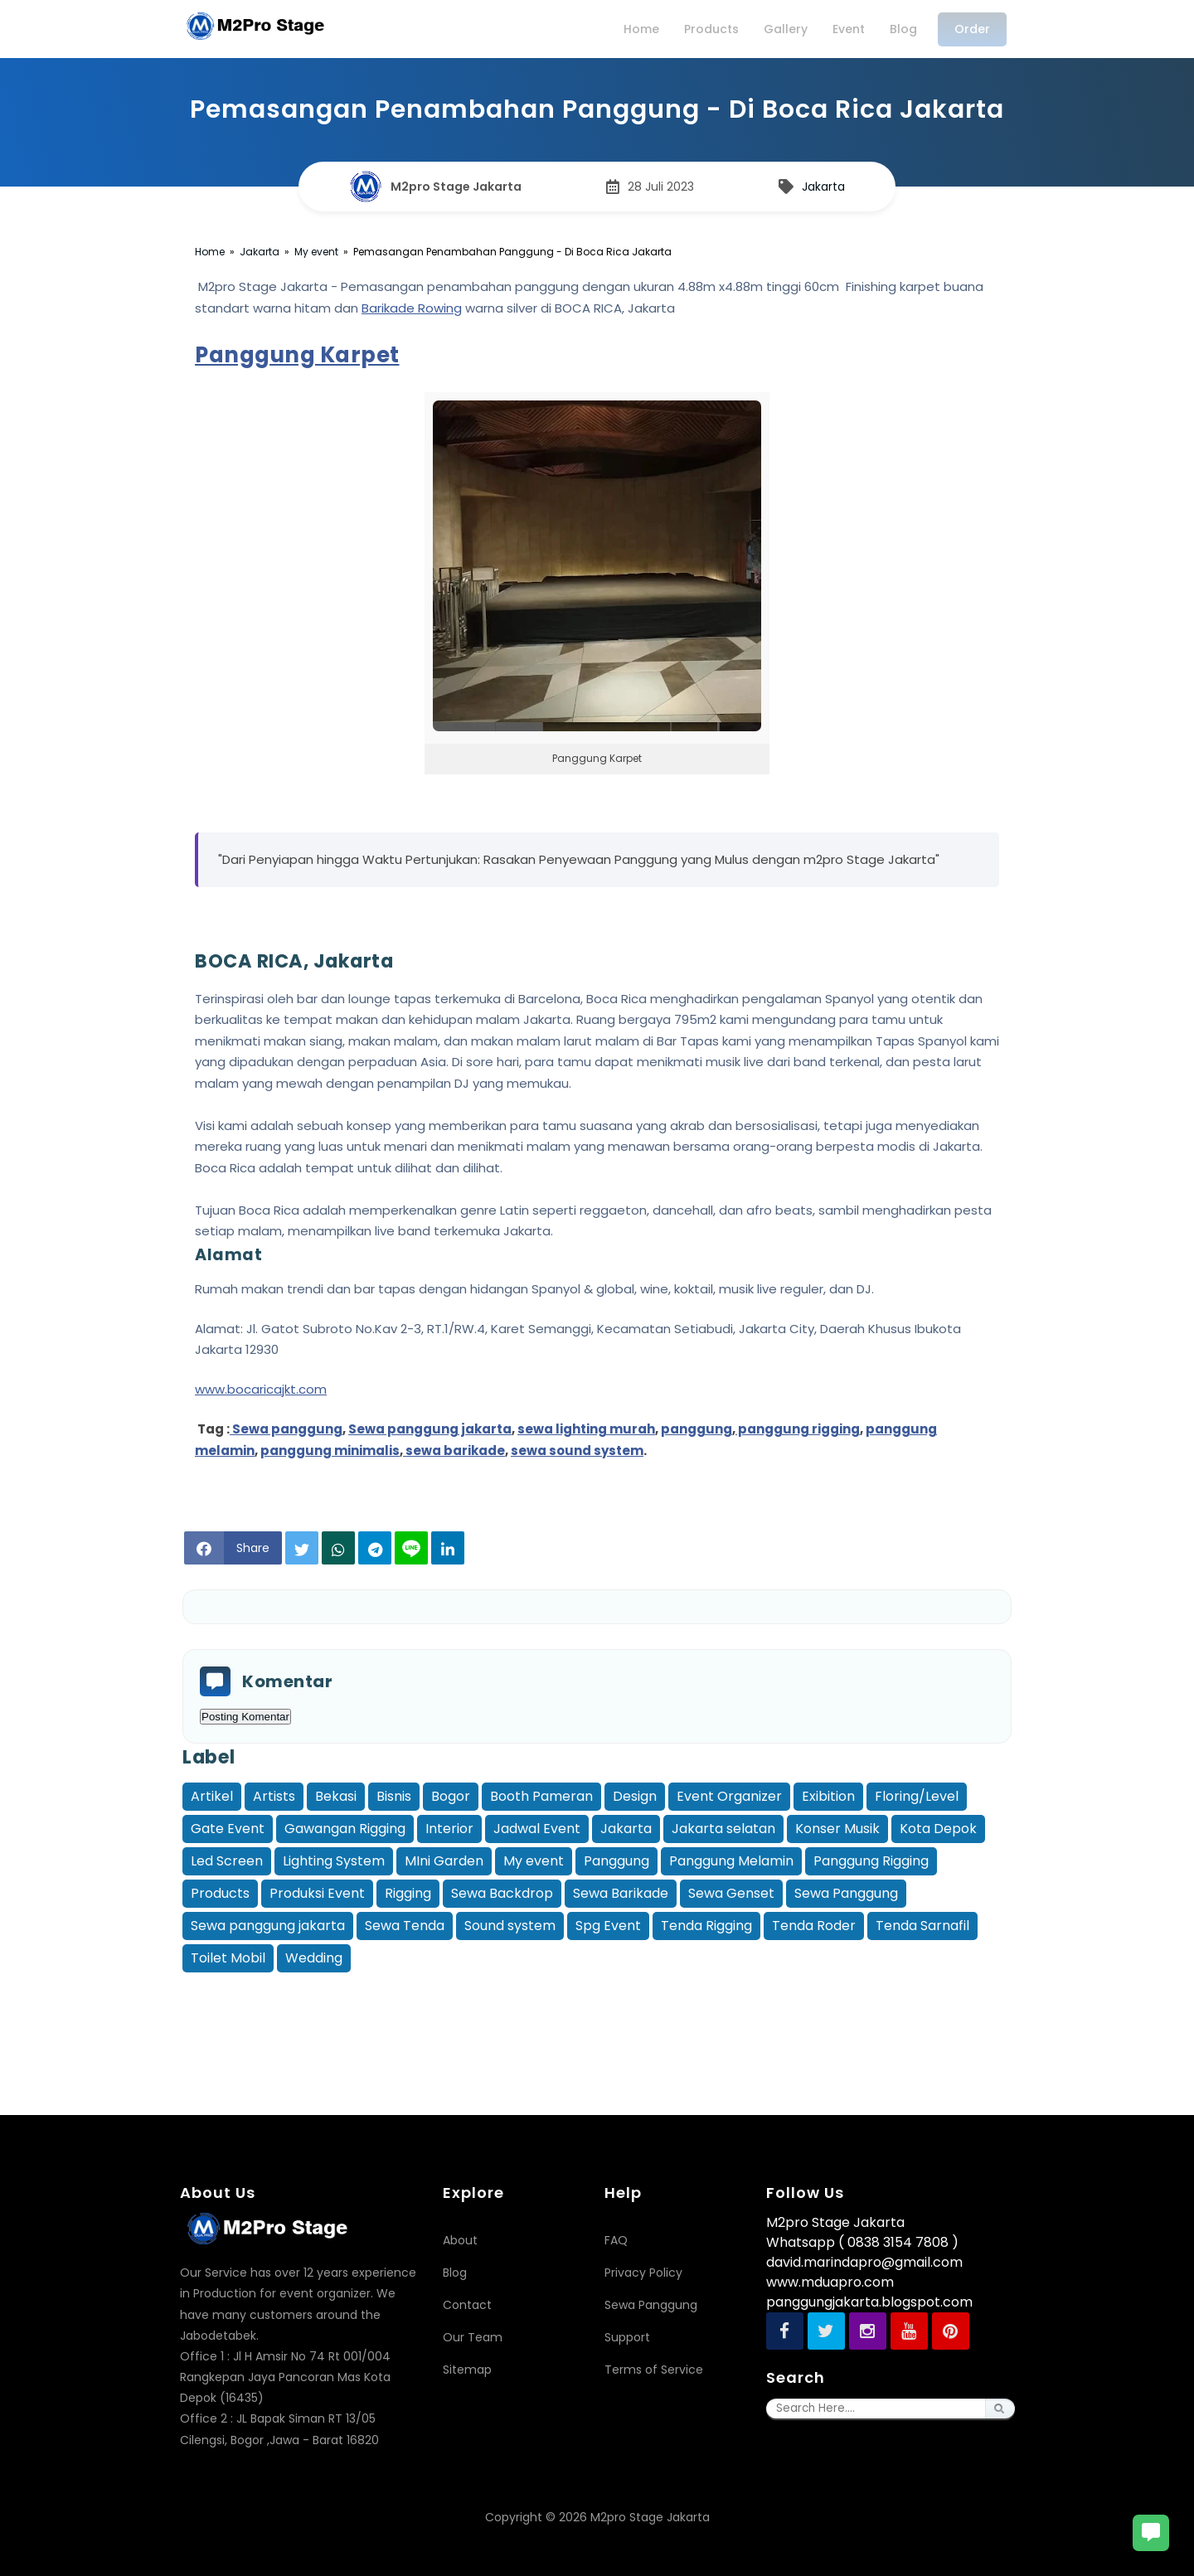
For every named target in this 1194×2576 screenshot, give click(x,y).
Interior (449, 1828)
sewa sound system (577, 1450)
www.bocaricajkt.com (261, 1389)
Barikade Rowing (412, 308)
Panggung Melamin (731, 1860)
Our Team (472, 2337)
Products (220, 1893)
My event (533, 1860)
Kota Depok (938, 1828)
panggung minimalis (330, 1450)
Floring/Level (917, 1796)
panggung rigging (797, 1429)
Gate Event (228, 1828)
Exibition (828, 1796)
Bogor (450, 1796)
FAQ (616, 2240)
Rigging (408, 1893)
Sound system (510, 1925)
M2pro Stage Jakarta (650, 2517)
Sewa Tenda (404, 1925)
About (460, 2240)
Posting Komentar (245, 1716)
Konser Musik (837, 1828)
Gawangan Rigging (344, 1828)
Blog (455, 2272)
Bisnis (393, 1796)
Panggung (616, 1860)
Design (635, 1796)
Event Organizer (729, 1796)
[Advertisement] (597, 2014)
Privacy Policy (643, 2272)
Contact (467, 2305)
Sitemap (467, 2369)
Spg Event (608, 1925)
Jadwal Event (536, 1828)
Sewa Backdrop (502, 1893)
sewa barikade (454, 1450)
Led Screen (227, 1860)
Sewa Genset (731, 1893)
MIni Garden (444, 1860)
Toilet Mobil (228, 1957)
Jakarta (823, 186)
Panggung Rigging (871, 1860)
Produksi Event (317, 1893)
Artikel (212, 1796)
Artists (274, 1796)
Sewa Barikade (620, 1893)
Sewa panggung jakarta (430, 1429)
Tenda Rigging (706, 1925)
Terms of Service (653, 2369)
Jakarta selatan (723, 1828)
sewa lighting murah (586, 1429)
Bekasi (336, 1796)
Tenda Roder (814, 1925)
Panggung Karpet (297, 355)
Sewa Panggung (846, 1893)
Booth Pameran (541, 1796)
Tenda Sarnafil (922, 1925)
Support (627, 2337)
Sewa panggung (286, 1429)
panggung (696, 1429)
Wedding (313, 1957)
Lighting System (334, 1860)
